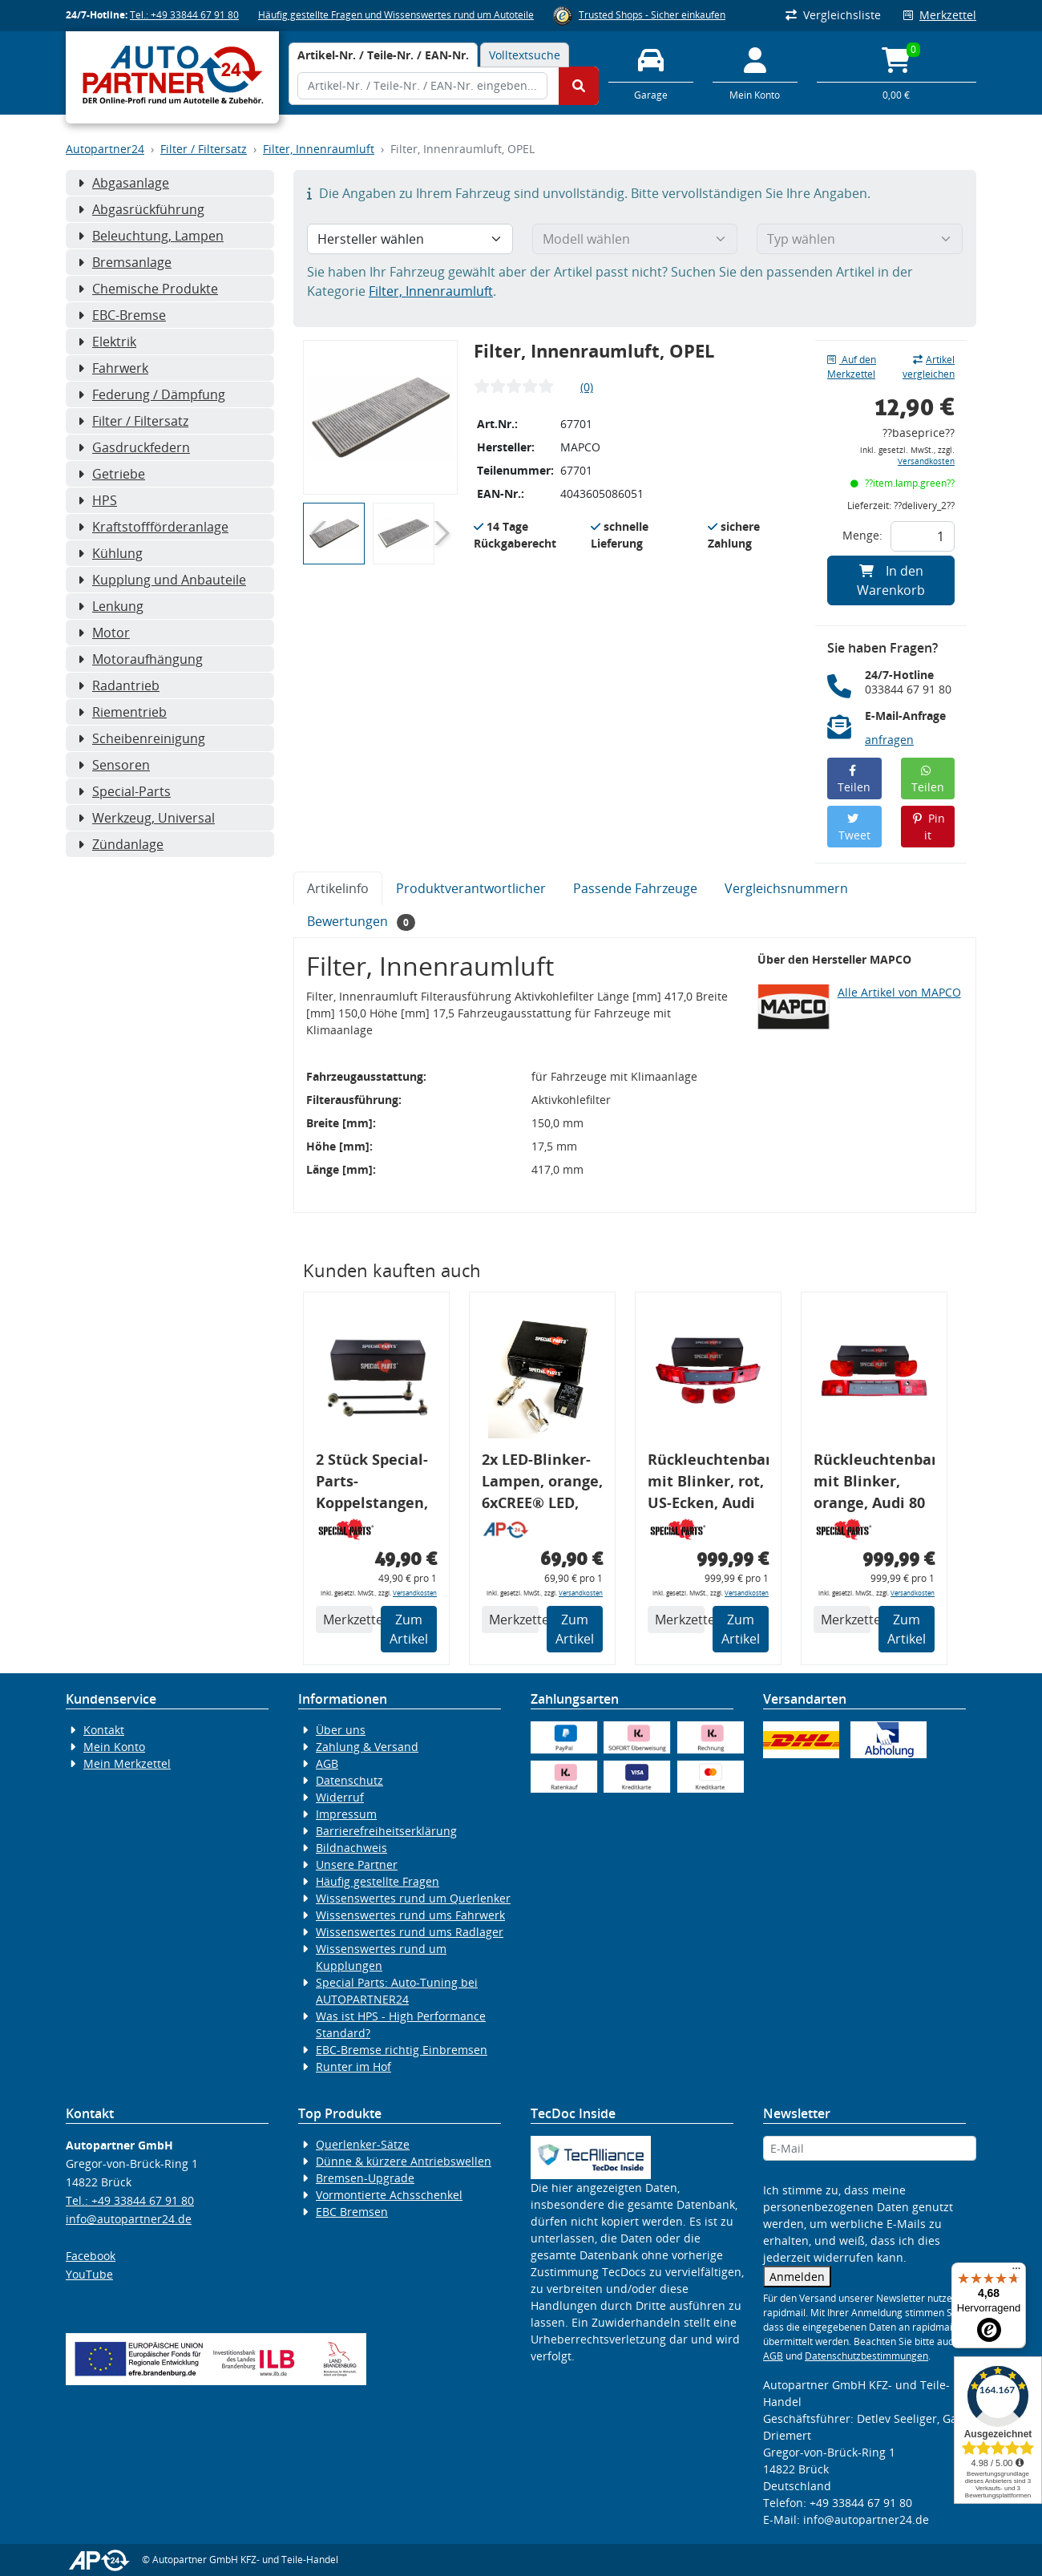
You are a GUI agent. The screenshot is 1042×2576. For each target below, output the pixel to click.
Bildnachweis (351, 1847)
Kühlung (110, 553)
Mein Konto (114, 1746)
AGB (327, 1763)
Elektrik (107, 341)
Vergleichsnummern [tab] (786, 888)
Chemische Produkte (148, 288)
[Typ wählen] (860, 239)
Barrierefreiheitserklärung (386, 1830)
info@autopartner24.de (129, 2218)
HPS (97, 500)
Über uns (341, 1729)
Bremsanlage (125, 262)
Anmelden (797, 2276)
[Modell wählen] (635, 239)
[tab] (383, 54)
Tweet (854, 828)
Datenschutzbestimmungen (866, 2356)
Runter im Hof (353, 2066)
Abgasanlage (123, 183)
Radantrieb (119, 685)
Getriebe (111, 474)
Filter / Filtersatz (203, 148)
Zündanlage (121, 844)
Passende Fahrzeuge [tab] (635, 888)
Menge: (862, 535)
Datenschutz (349, 1780)
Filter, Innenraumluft (318, 148)
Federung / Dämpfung (151, 394)
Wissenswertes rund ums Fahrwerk (410, 1915)
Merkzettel (939, 14)
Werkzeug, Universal (146, 818)
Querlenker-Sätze (363, 2144)
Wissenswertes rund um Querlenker (413, 1898)
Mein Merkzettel (127, 1763)
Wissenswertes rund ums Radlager (409, 1931)
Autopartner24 (105, 148)
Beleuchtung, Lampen (151, 236)
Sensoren (114, 765)
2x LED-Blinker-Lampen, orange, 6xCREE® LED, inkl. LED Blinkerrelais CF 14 (542, 1484)
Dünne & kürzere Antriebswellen (403, 2161)
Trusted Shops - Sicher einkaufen (652, 15)
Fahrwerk (113, 368)
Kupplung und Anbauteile (162, 579)
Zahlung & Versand (367, 1746)
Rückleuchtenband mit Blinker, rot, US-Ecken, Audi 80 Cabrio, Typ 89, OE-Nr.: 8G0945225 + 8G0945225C (708, 1484)
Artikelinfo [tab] (338, 888)
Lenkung (110, 606)
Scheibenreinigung (141, 738)
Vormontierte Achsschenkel (389, 2194)
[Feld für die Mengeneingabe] (923, 536)
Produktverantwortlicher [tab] (471, 888)
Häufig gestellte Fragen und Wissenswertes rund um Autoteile (396, 15)
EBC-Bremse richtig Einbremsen (401, 2049)
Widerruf (340, 1797)
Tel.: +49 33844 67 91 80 (184, 15)
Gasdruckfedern (134, 447)
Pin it (928, 827)
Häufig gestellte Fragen (377, 1881)
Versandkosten (926, 461)
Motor (104, 632)
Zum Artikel (409, 1629)
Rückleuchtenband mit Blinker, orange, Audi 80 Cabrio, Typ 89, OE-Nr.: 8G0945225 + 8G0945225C (874, 1484)
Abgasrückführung (141, 209)
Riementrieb (122, 712)
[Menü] (1016, 2272)
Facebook (90, 2255)
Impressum (346, 1814)
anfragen (889, 739)
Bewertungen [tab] (361, 921)
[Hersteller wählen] (410, 239)
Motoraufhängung (140, 659)
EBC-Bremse (122, 315)
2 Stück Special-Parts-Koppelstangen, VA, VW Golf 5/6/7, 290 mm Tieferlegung (372, 1484)
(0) (586, 386)
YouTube (89, 2274)
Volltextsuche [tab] (524, 55)
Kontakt (103, 1729)
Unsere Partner (357, 1864)
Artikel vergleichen (929, 367)
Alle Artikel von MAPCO (899, 992)
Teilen (854, 780)
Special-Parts (124, 791)
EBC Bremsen (352, 2211)
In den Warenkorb (891, 580)
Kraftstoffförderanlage (153, 527)
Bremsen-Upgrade (365, 2178)
